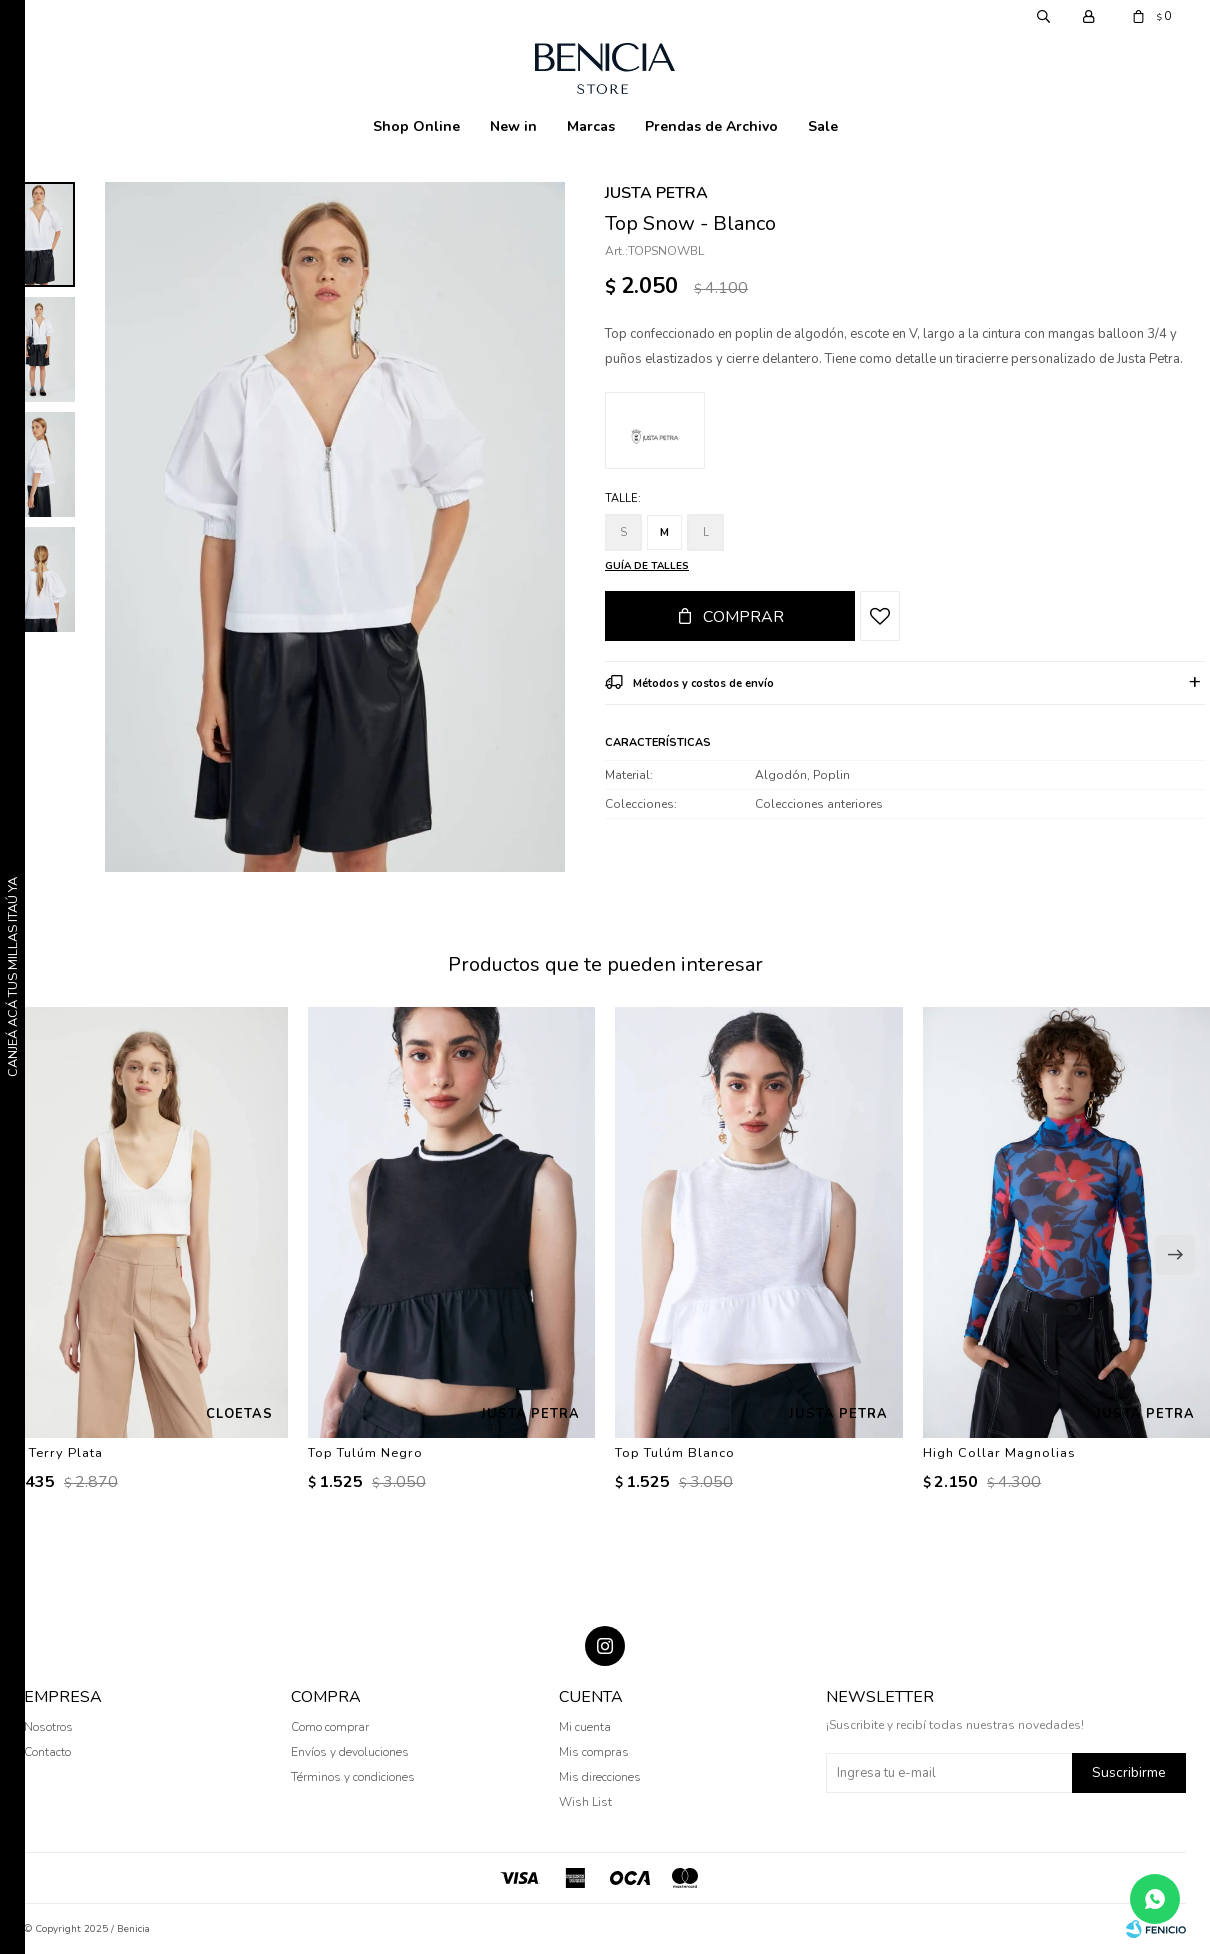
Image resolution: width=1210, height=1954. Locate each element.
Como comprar (330, 1727)
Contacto (47, 1752)
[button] (1175, 1255)
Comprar (743, 617)
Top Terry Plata (51, 1453)
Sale (823, 126)
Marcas (591, 126)
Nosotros (48, 1727)
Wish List (585, 1802)
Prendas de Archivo (711, 126)
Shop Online (416, 126)
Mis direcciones (600, 1777)
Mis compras (594, 1752)
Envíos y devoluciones (350, 1752)
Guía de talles (647, 566)
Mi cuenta (585, 1727)
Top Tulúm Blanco (675, 1453)
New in (513, 126)
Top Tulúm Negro (365, 1453)
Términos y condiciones (353, 1777)
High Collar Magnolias (999, 1453)
